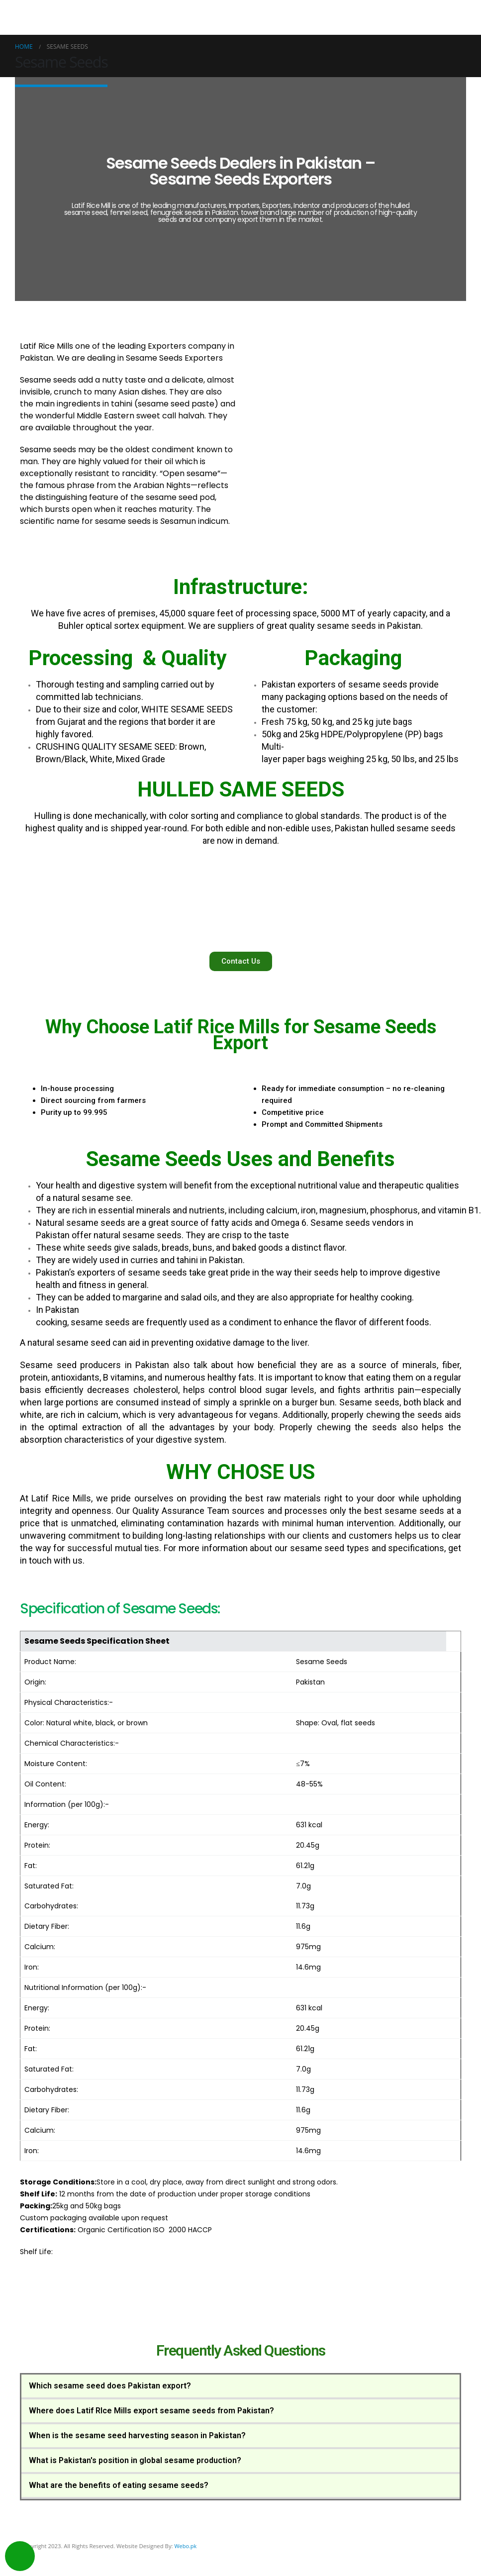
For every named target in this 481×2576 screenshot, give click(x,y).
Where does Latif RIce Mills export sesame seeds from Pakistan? (151, 2410)
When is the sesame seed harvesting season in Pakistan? (137, 2435)
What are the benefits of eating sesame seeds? (118, 2485)
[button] (240, 961)
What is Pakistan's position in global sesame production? (135, 2460)
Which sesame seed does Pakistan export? (110, 2385)
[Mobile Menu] (459, 17)
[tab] (240, 2387)
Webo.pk (186, 2546)
